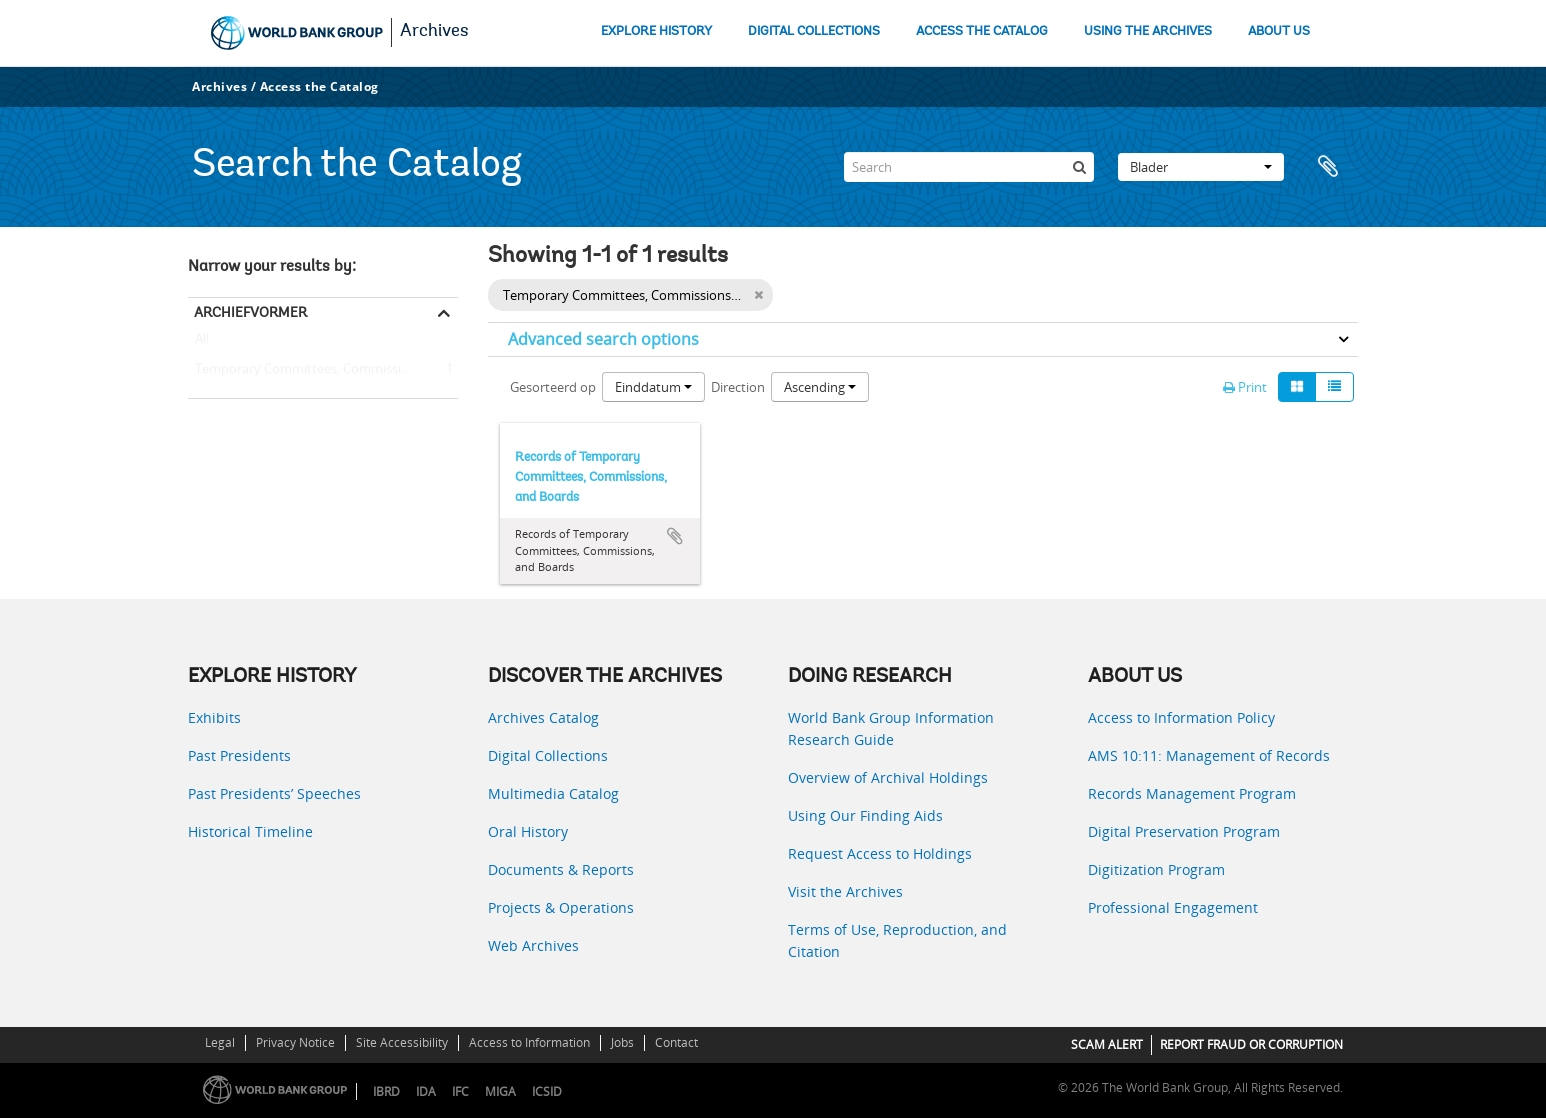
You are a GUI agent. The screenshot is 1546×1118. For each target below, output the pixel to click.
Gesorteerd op (553, 387)
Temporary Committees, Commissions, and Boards (323, 370)
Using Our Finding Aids (865, 815)
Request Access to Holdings (880, 853)
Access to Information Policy (1181, 717)
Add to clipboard (675, 536)
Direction (738, 387)
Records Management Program (1192, 793)
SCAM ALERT (1107, 1044)
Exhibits (214, 717)
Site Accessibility (402, 1042)
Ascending (820, 387)
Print (1245, 387)
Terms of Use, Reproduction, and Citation (897, 940)
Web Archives (533, 945)
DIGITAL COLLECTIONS (814, 31)
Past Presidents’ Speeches (274, 793)
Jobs (622, 1042)
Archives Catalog (543, 717)
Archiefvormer (250, 312)
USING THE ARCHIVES (1148, 31)
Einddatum (653, 387)
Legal (220, 1042)
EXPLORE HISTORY (656, 31)
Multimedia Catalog (553, 793)
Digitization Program (1156, 869)
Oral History (528, 831)
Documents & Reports (561, 869)
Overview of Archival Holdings (888, 777)
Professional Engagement (1173, 907)
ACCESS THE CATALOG (982, 31)
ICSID (547, 1091)
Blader (1201, 167)
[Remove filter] (758, 295)
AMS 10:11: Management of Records (1209, 755)
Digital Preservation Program (1184, 831)
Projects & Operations (561, 907)
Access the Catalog (319, 86)
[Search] (969, 167)
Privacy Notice (295, 1042)
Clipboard (1333, 167)
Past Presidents (239, 755)
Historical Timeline (250, 831)
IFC (460, 1091)
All (202, 343)
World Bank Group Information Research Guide (891, 728)
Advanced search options (603, 339)
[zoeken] (1079, 167)
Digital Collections (548, 755)
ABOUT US (1279, 31)
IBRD (386, 1091)
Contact (676, 1042)
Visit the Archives (845, 891)
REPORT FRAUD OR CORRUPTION (1251, 1044)
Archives (434, 32)
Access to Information (529, 1042)
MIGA (500, 1091)
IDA (426, 1091)
